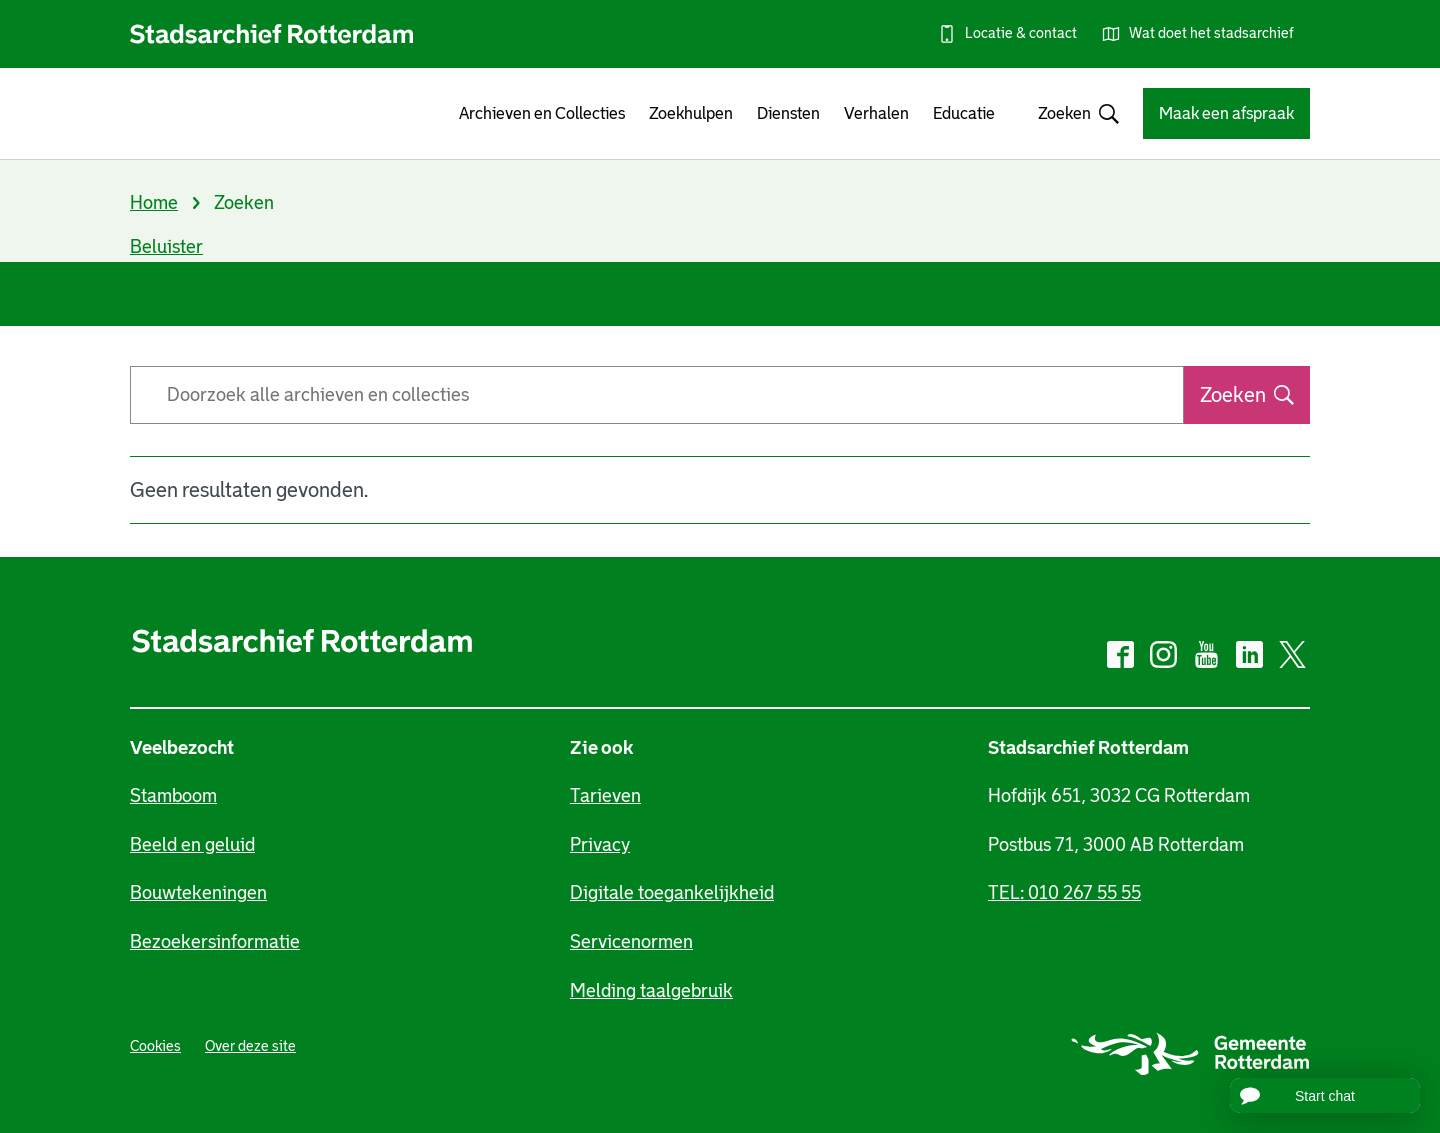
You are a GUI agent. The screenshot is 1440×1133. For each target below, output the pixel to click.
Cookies (155, 1046)
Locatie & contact (1021, 33)
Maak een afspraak (1226, 113)
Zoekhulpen (691, 113)
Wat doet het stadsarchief (1211, 33)
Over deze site (250, 1046)
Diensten (788, 113)
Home (154, 203)
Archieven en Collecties (542, 113)
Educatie (964, 113)
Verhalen (876, 113)
